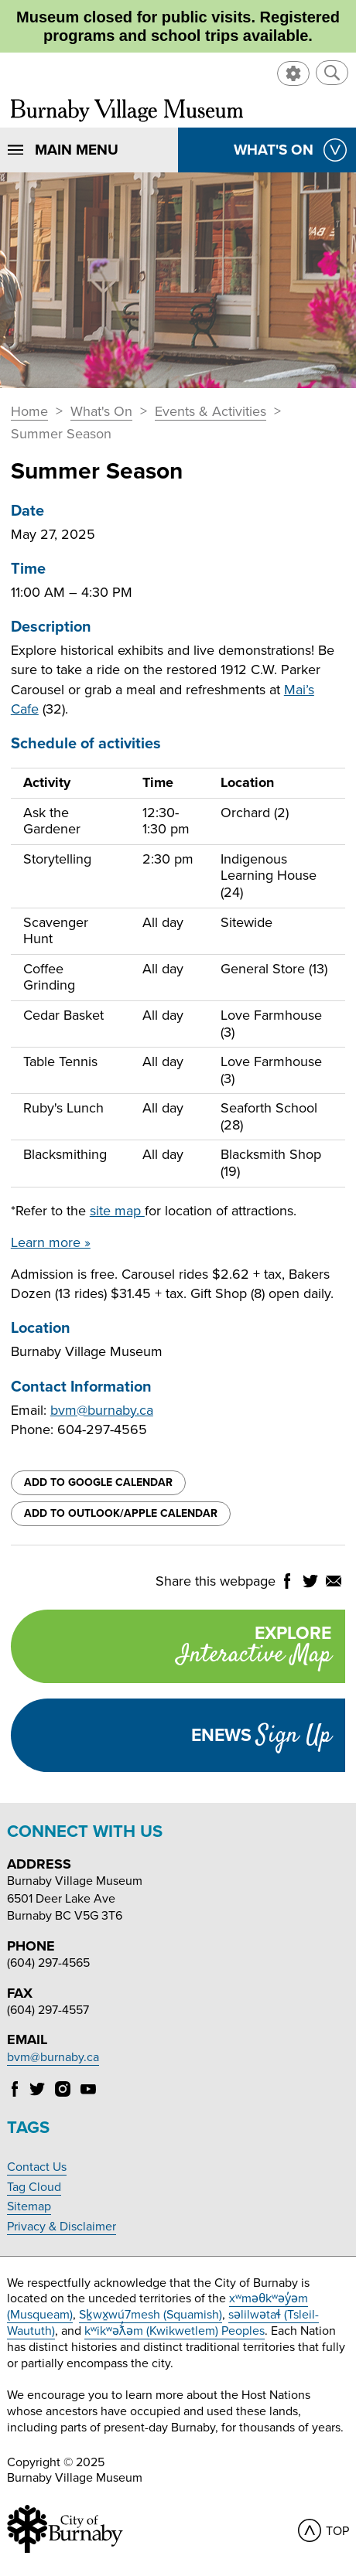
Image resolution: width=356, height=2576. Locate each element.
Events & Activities (210, 412)
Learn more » (51, 1242)
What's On (101, 412)
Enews (261, 1735)
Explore (171, 1648)
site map (117, 1210)
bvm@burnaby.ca (101, 1410)
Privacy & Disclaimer (61, 2226)
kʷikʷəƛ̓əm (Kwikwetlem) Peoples (174, 2331)
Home (29, 412)
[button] (332, 72)
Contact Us (37, 2167)
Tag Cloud (34, 2187)
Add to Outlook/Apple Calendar (120, 1513)
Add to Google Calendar (98, 1482)
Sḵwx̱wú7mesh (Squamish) (150, 2314)
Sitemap (29, 2206)
